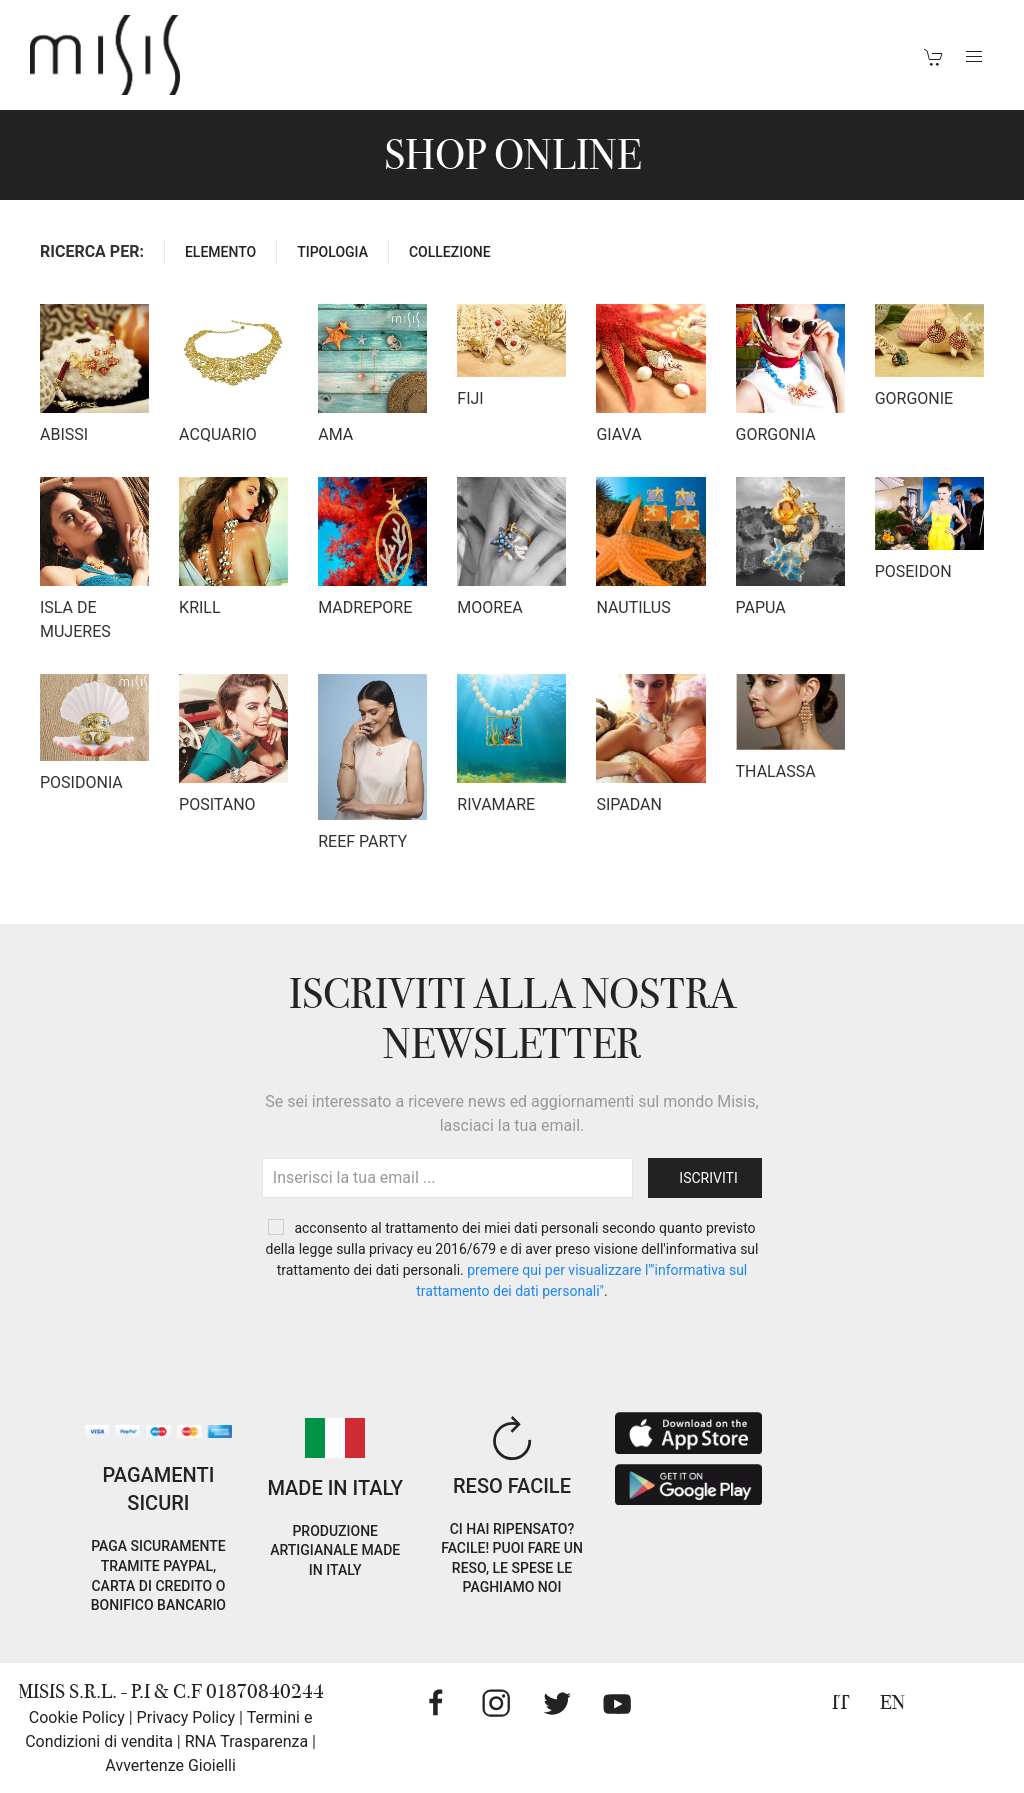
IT (841, 1702)
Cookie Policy (77, 1717)
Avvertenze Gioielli (170, 1765)
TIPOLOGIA (332, 252)
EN (892, 1702)
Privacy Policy (186, 1717)
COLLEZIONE (450, 252)
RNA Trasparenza (246, 1741)
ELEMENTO (220, 252)
